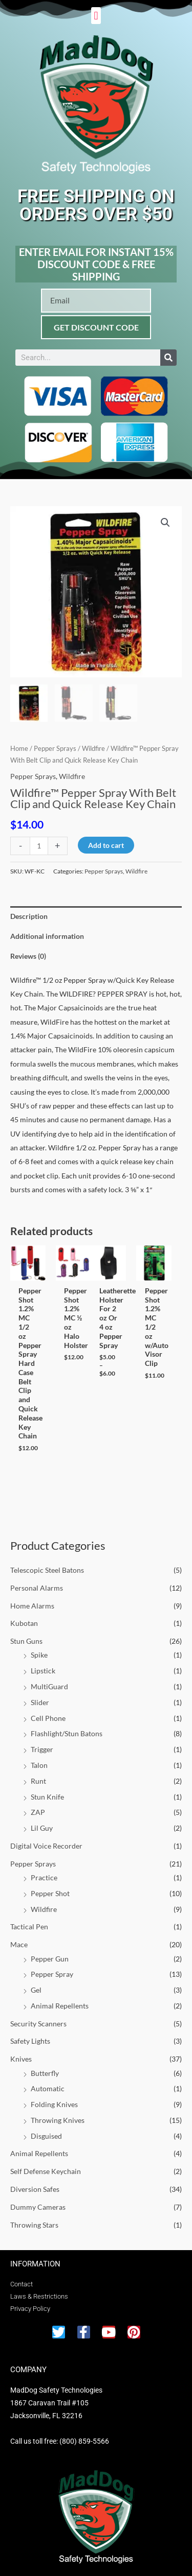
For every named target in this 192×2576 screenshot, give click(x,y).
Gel (36, 1990)
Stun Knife (47, 1796)
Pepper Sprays (33, 1863)
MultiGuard (49, 1686)
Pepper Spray (52, 1974)
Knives (21, 2058)
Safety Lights (30, 2041)
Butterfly (45, 2073)
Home (19, 748)
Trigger (42, 1749)
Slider (40, 1702)
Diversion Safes (34, 2189)
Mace (19, 1944)
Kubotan (24, 1623)
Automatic (48, 2088)
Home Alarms (32, 1605)
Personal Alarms (36, 1588)
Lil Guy (42, 1828)
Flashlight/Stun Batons (66, 1733)
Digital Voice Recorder (46, 1845)
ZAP (38, 1812)
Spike (39, 1654)
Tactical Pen (29, 1926)
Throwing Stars (34, 2224)
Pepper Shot (50, 1893)
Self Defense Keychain (45, 2171)
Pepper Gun (50, 1958)
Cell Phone (48, 1718)
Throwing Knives (57, 2120)
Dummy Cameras (38, 2207)
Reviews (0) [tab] (28, 956)
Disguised (46, 2136)
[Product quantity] (39, 846)
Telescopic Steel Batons (47, 1570)
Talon (39, 1765)
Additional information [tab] (47, 936)
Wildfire (44, 1909)
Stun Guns (26, 1641)
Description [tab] (29, 916)
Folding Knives (54, 2104)
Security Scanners (38, 2023)
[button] (96, 15)
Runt (38, 1781)
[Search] (168, 357)
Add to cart (106, 845)
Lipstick (43, 1670)
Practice (44, 1877)
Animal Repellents (60, 2005)
